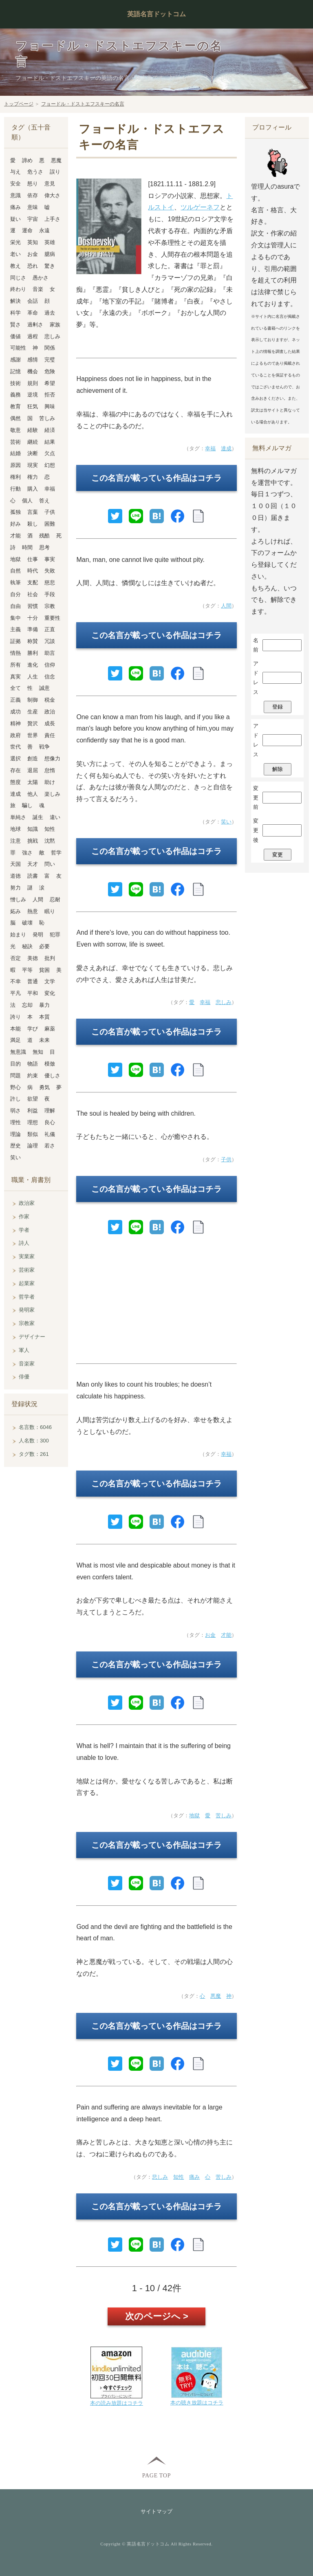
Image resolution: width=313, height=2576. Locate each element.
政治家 (27, 1203)
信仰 (49, 665)
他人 (32, 794)
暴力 (44, 1005)
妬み (15, 911)
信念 (49, 677)
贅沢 (32, 723)
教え (15, 266)
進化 (32, 665)
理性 (15, 1122)
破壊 (27, 923)
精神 (15, 723)
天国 (15, 864)
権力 (32, 477)
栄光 (15, 242)
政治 (49, 712)
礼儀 (49, 1134)
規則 (32, 383)
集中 (15, 618)
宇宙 (32, 219)
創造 (32, 758)
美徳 (32, 958)
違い (55, 817)
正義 (15, 700)
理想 (32, 1122)
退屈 (32, 770)
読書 (32, 876)
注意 (15, 841)
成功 (15, 712)
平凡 (15, 993)
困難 (49, 524)
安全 (15, 184)
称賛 (32, 641)
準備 (32, 629)
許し (15, 1099)
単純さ (18, 817)
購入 (32, 489)
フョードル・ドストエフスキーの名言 (82, 104)
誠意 (44, 688)
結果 (49, 442)
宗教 (49, 606)
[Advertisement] (156, 1303)
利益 (32, 1110)
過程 (32, 336)
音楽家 (27, 1364)
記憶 (15, 371)
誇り (15, 1017)
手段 (49, 594)
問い (49, 864)
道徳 (15, 876)
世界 (32, 735)
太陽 (32, 782)
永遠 (44, 230)
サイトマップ (156, 2511)
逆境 (32, 395)
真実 (15, 677)
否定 (15, 958)
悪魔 (215, 1996)
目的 (15, 1064)
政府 (15, 735)
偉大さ (52, 195)
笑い (226, 822)
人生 (32, 677)
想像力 (52, 758)
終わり (18, 289)
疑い (15, 219)
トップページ (18, 104)
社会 (32, 594)
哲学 (56, 853)
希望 (49, 383)
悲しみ (223, 1002)
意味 (32, 207)
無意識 (18, 1052)
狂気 (32, 406)
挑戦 (32, 841)
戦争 (44, 747)
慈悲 (49, 582)
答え (44, 501)
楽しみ (52, 794)
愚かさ (40, 278)
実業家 (27, 1256)
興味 (49, 406)
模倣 (49, 1064)
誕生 (38, 817)
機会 (32, 371)
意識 (15, 195)
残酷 (44, 536)
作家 (24, 1216)
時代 (32, 571)
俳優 (24, 1377)
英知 (32, 242)
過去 (49, 313)
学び (32, 1029)
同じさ (18, 278)
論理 (32, 1146)
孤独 (15, 512)
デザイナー (32, 1337)
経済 (49, 430)
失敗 (49, 571)
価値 (15, 336)
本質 (44, 1017)
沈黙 (49, 841)
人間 (226, 606)
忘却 (27, 1005)
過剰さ (35, 324)
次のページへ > (156, 2316)
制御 (32, 700)
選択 (15, 758)
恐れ (32, 266)
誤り (55, 172)
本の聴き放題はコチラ (196, 2403)
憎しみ (18, 899)
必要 (44, 946)
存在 (15, 770)
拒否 (49, 395)
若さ (49, 1146)
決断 (32, 453)
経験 (32, 430)
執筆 (15, 582)
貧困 (44, 970)
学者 (24, 1230)
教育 (15, 406)
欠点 (49, 453)
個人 (27, 501)
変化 (49, 993)
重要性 (52, 618)
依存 (32, 195)
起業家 (27, 1283)
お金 (210, 1635)
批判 (49, 958)
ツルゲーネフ (200, 207)
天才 (32, 864)
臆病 (49, 254)
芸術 (15, 442)
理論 (15, 1134)
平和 (32, 993)
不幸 (15, 981)
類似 (32, 1134)
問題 (15, 1075)
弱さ (15, 1110)
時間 (27, 547)
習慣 (32, 606)
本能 (15, 1029)
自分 (15, 594)
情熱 (15, 653)
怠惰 (49, 770)
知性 (178, 2177)
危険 (49, 371)
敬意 (15, 430)
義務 (15, 395)
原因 (15, 465)
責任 (49, 735)
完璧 (49, 360)
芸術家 (27, 1270)
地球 (15, 829)
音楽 (38, 289)
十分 (32, 618)
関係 (49, 348)
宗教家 (27, 1323)
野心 (15, 1087)
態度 (15, 782)
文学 (49, 981)
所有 (15, 665)
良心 (49, 1122)
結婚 (15, 453)
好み (15, 524)
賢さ (15, 324)
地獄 (194, 1815)
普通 (32, 981)
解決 (15, 301)
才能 (226, 1635)
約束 (32, 1075)
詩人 (24, 1243)
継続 (32, 442)
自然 (15, 571)
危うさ (35, 172)
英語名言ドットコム (156, 14)
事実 (49, 559)
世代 (15, 747)
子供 (226, 1159)
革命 (32, 313)
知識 (32, 829)
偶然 (15, 418)
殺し (32, 524)
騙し (27, 805)
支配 (32, 582)
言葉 (32, 512)
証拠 (15, 641)
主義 (15, 629)
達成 (226, 448)
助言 (49, 653)
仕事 (32, 559)
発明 (38, 934)
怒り (32, 184)
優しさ (52, 1075)
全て (15, 688)
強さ (27, 853)
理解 (49, 1110)
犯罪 (55, 934)
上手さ (52, 219)
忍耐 (55, 899)
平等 (27, 970)
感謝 (15, 360)
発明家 (27, 1310)
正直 (49, 629)
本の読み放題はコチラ (116, 2403)
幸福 (210, 448)
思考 (44, 547)
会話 (32, 301)
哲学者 (27, 1297)
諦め (27, 160)
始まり (18, 934)
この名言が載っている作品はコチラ (156, 477)
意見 (49, 184)
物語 (32, 1064)
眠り (49, 911)
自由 (15, 606)
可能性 (18, 348)
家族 (55, 324)
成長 (49, 723)
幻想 (49, 465)
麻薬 (49, 1029)
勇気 (44, 1087)
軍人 (24, 1350)
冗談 (49, 641)
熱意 (32, 911)
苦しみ (223, 1815)
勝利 (32, 653)
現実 (32, 465)
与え (15, 172)
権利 (15, 477)
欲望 (32, 1099)
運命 (27, 230)
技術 (15, 383)
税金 (49, 700)
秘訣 (27, 946)
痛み (194, 2177)
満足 (15, 1040)
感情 (32, 360)
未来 (44, 1040)
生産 (32, 712)
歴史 (15, 1146)
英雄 (49, 242)
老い (15, 254)
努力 (15, 888)
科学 (15, 313)
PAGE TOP (156, 2475)
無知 (38, 1052)
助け (49, 782)
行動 (15, 489)
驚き (49, 266)
